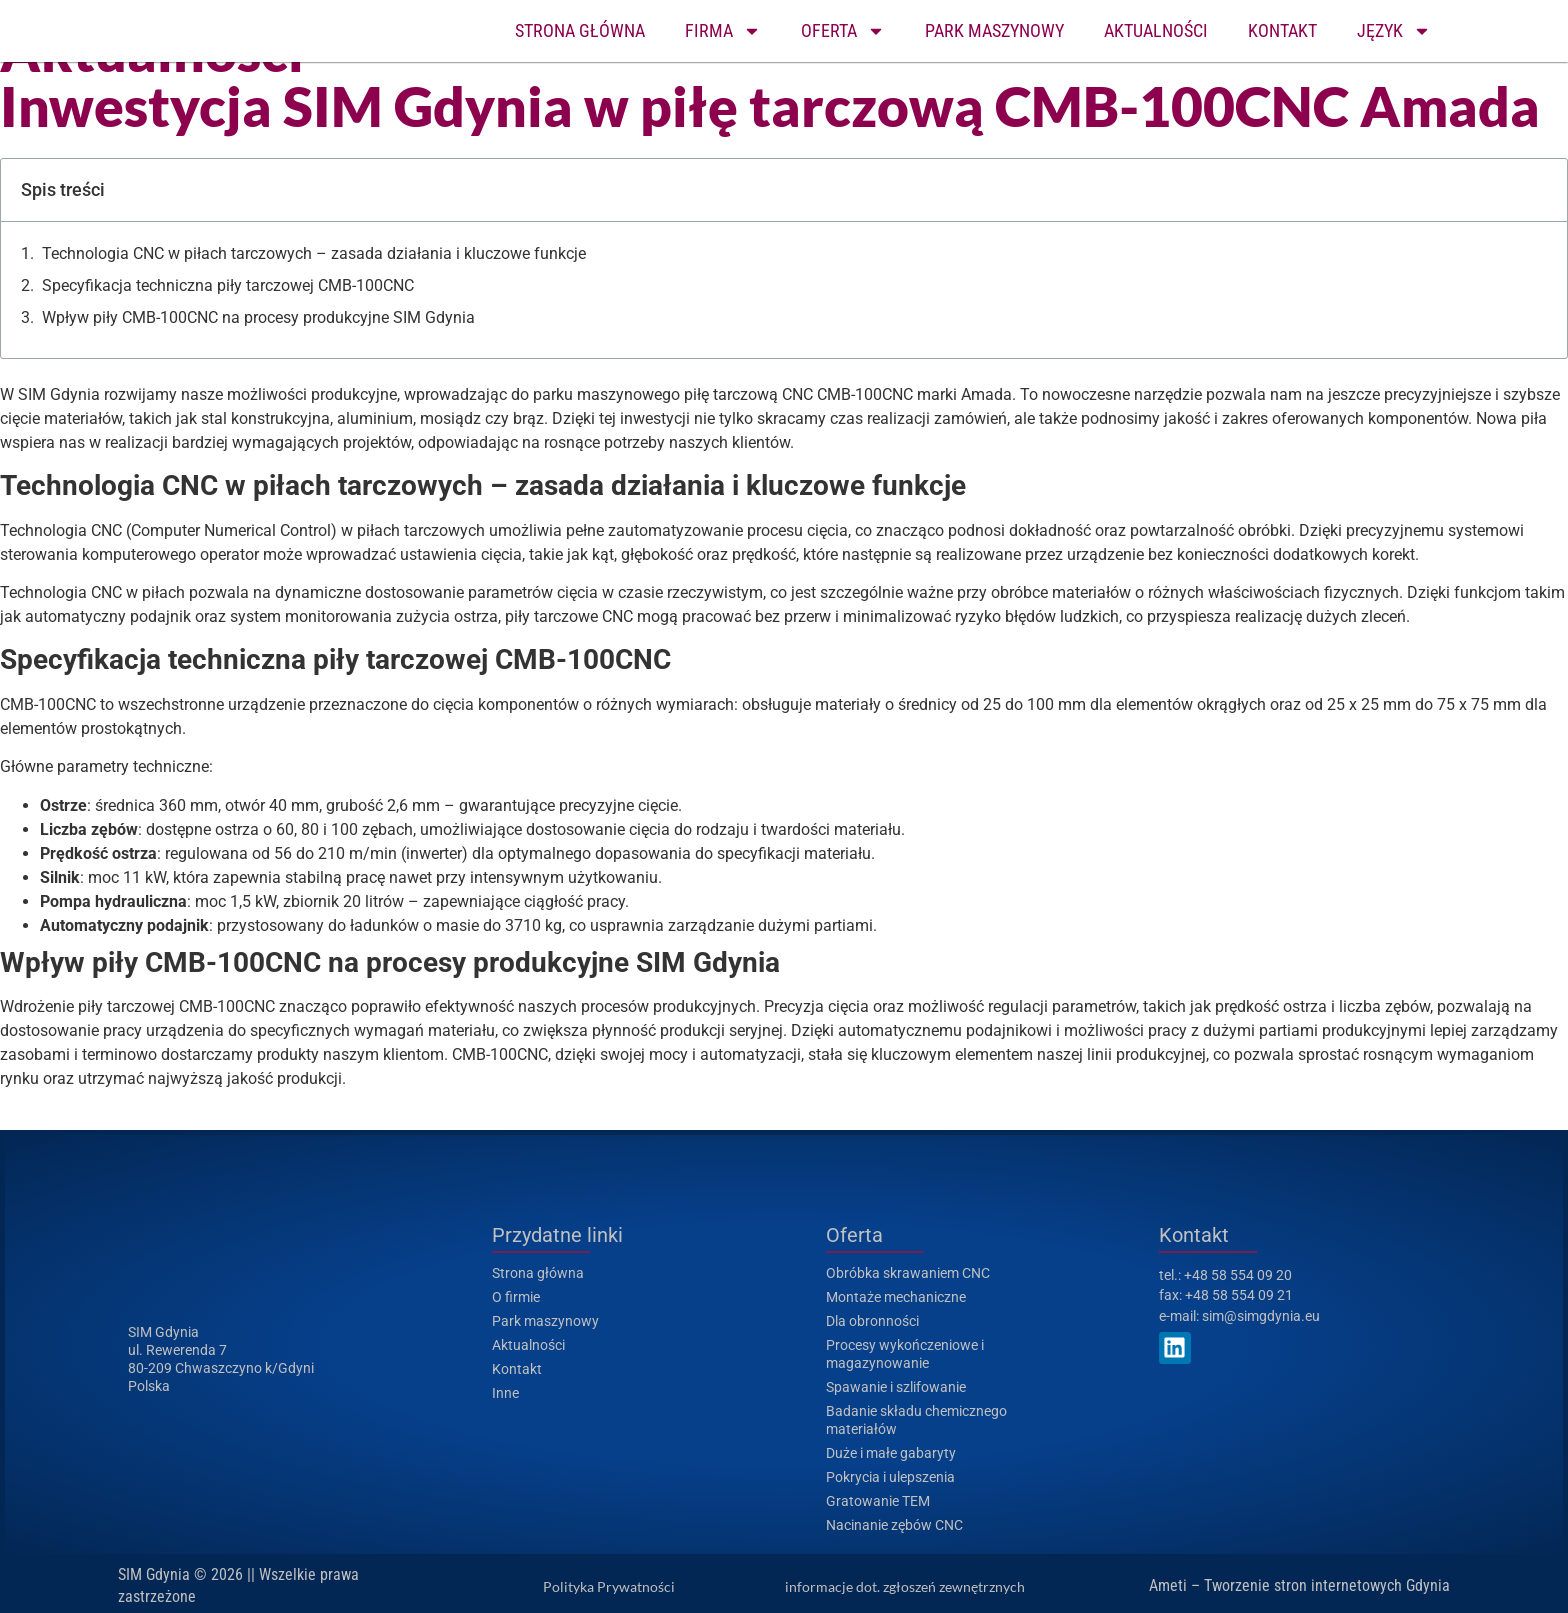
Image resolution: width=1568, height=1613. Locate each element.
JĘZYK (1394, 31)
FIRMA (723, 31)
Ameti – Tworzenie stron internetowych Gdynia (1299, 1585)
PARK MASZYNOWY (994, 30)
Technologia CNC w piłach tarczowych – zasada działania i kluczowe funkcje (314, 253)
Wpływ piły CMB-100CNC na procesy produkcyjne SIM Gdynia (258, 317)
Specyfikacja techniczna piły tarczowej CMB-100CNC (228, 285)
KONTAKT (1282, 30)
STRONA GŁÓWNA (580, 30)
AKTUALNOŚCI (1156, 30)
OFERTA (843, 31)
